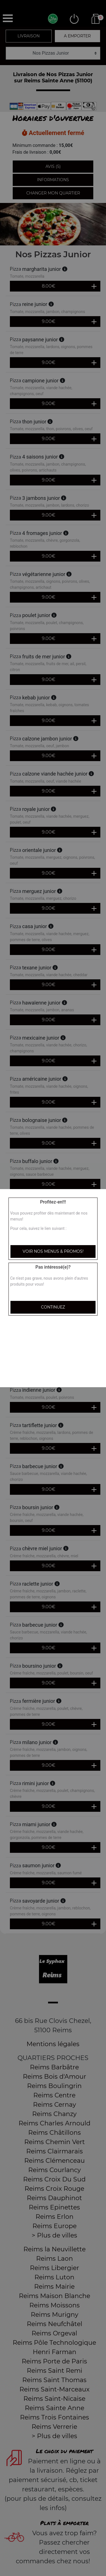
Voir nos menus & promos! (53, 1251)
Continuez (53, 1307)
